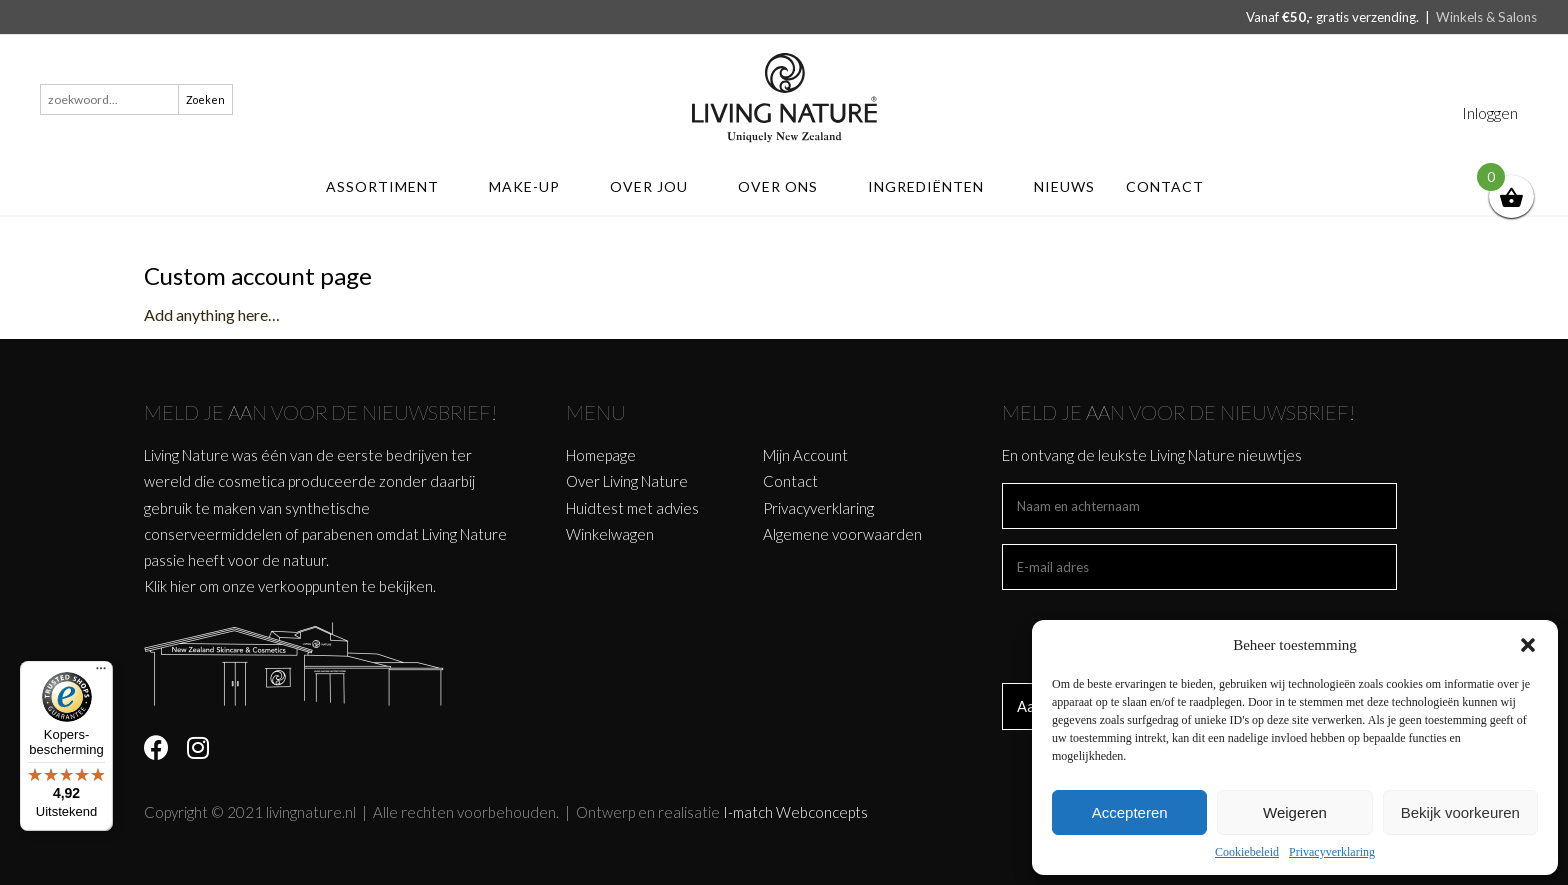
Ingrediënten (935, 186)
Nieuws (1064, 186)
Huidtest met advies (632, 508)
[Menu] (101, 673)
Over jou (658, 186)
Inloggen (1490, 112)
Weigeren (1295, 812)
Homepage (601, 455)
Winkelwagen (610, 534)
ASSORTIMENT (392, 186)
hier (183, 586)
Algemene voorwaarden (842, 534)
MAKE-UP (534, 186)
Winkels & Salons (1486, 17)
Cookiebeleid (1247, 852)
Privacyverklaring (1332, 852)
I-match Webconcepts (795, 812)
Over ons (787, 186)
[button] (1528, 645)
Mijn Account (805, 455)
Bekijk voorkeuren (1460, 812)
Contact (1174, 186)
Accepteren (1130, 812)
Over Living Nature (627, 481)
